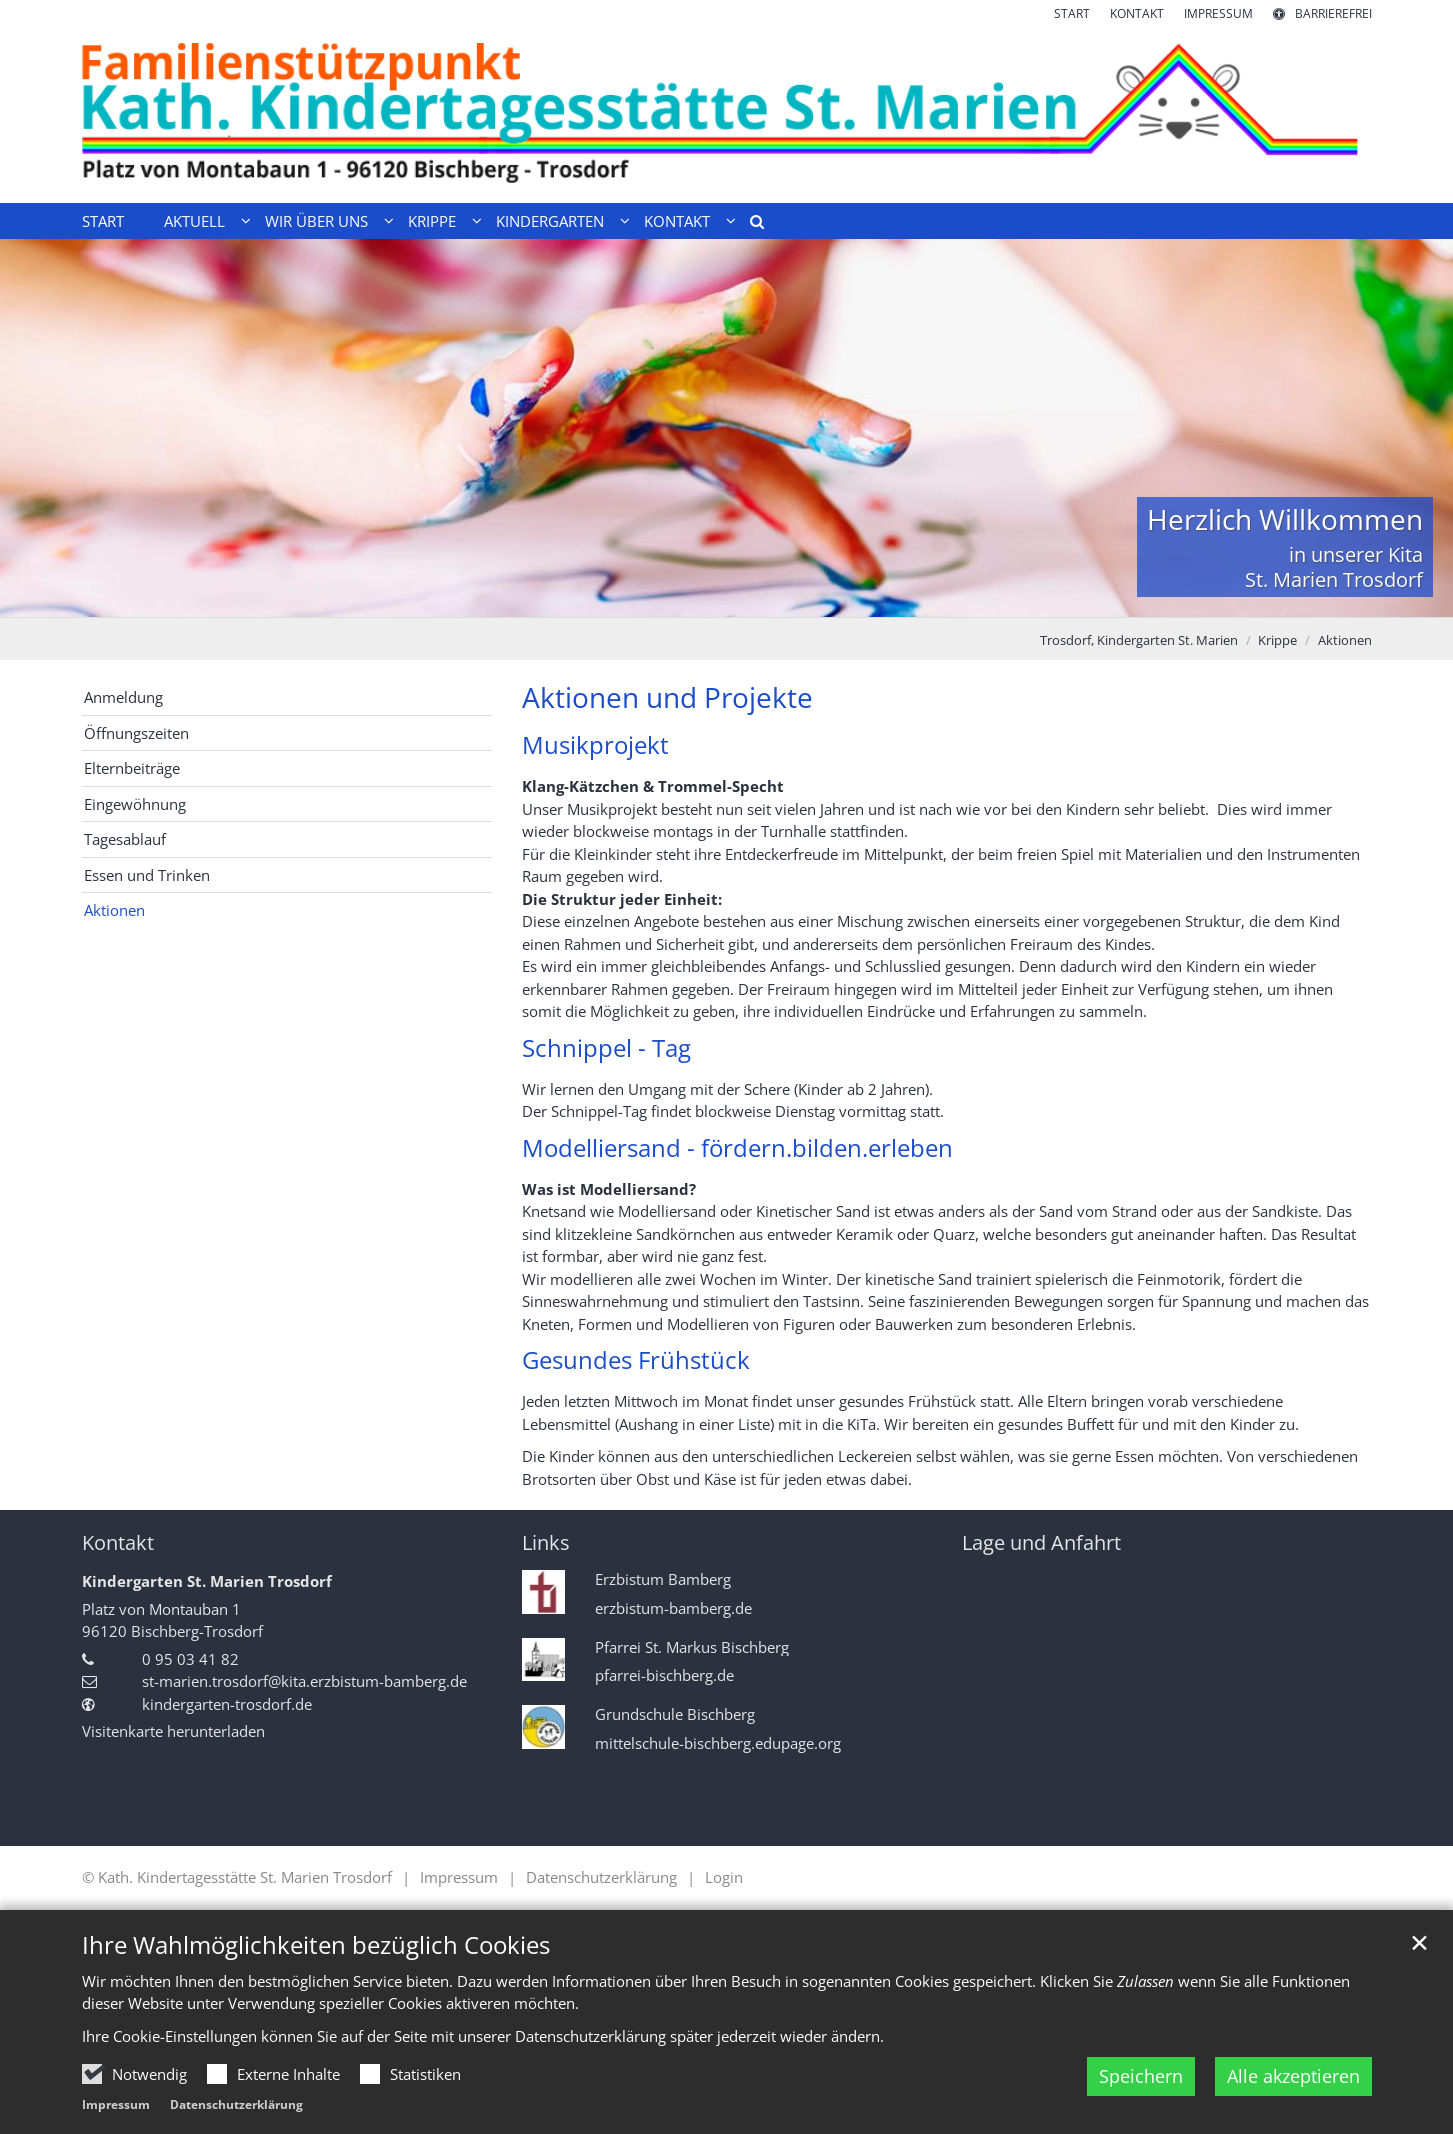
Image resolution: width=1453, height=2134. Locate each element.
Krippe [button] (432, 221)
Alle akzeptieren (1293, 2076)
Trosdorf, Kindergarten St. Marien (1139, 640)
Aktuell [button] (194, 221)
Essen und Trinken (147, 875)
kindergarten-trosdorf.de (227, 1704)
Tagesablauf (125, 839)
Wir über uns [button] (316, 221)
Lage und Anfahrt (1041, 1542)
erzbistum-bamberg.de (673, 1608)
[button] (750, 225)
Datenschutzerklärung (236, 2104)
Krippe (1277, 640)
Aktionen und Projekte (667, 697)
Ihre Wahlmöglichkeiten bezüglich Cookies (316, 1945)
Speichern (1141, 2076)
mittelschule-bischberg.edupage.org (718, 1743)
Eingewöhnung (135, 804)
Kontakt (118, 1542)
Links (546, 1542)
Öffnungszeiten (136, 733)
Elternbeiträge (132, 768)
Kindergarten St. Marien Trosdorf (207, 1581)
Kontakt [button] (677, 221)
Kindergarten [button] (550, 221)
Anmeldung (123, 697)
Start (103, 221)
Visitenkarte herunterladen (173, 1731)
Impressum (116, 2104)
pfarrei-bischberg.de (664, 1675)
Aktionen (1345, 640)
